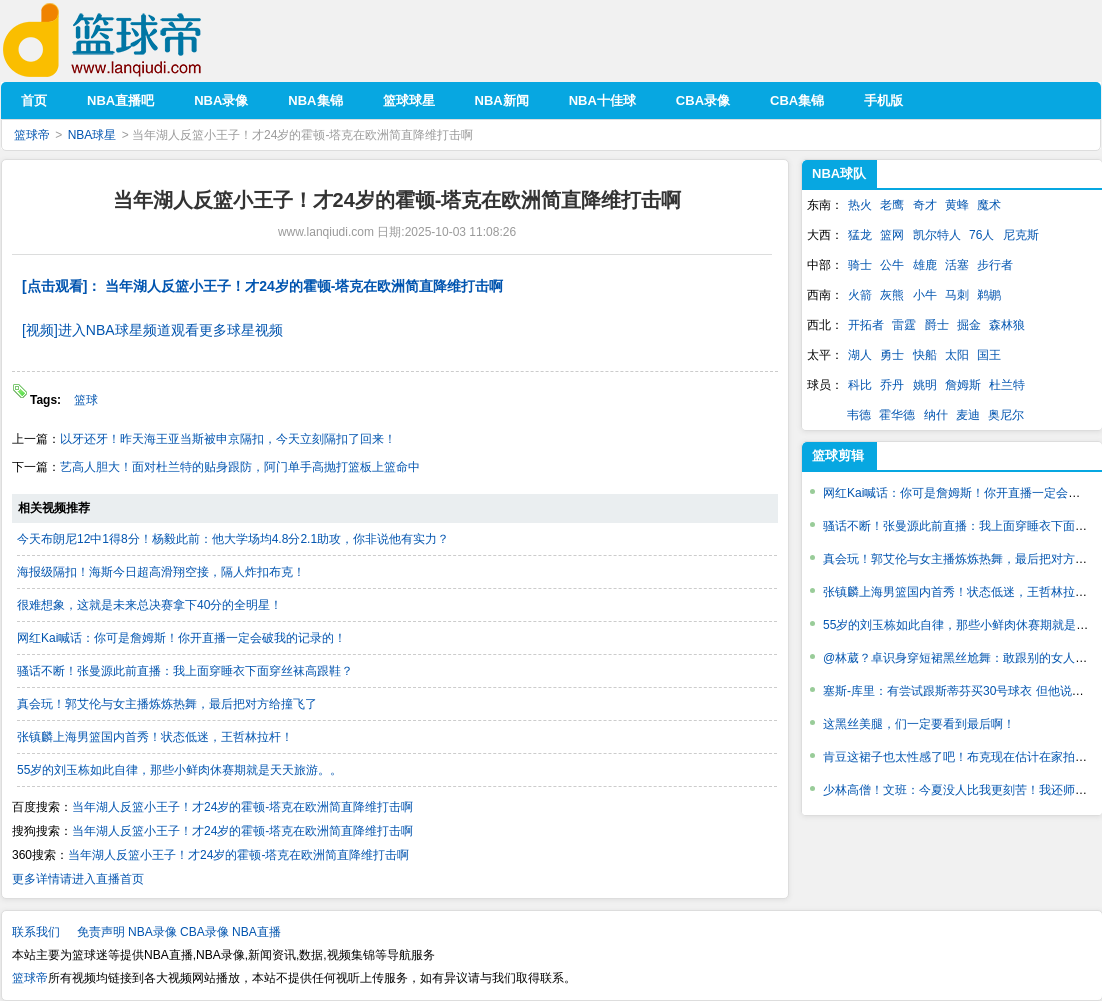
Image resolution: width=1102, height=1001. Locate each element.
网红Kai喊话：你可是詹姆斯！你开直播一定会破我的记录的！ (181, 638)
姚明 (925, 385)
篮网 (892, 235)
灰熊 (892, 295)
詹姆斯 (963, 385)
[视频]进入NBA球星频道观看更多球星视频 (152, 330)
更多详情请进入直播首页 (78, 879)
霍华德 (897, 415)
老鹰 (892, 205)
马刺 (957, 295)
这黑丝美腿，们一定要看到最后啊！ (919, 724)
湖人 (860, 355)
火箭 (860, 295)
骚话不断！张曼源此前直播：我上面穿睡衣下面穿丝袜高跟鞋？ (185, 671)
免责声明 (101, 932)
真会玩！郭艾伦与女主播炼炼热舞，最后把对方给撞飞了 (167, 704)
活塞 (957, 265)
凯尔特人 (937, 235)
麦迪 (968, 415)
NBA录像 (152, 932)
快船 (925, 355)
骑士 (860, 265)
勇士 (892, 355)
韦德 (859, 415)
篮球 (86, 400)
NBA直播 (256, 932)
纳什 (936, 415)
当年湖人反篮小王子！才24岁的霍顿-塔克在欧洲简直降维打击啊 (242, 807)
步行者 (995, 265)
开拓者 (866, 325)
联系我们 (36, 932)
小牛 (925, 295)
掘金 (969, 325)
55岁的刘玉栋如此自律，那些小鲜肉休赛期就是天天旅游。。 (179, 770)
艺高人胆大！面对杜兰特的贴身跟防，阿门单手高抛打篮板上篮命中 (240, 467)
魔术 (989, 205)
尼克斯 (1021, 235)
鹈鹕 (989, 295)
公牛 (892, 265)
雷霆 (904, 325)
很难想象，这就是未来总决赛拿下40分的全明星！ (149, 605)
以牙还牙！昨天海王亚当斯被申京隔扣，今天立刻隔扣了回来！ (228, 439)
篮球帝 (132, 40)
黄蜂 (957, 205)
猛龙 (860, 235)
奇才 (925, 205)
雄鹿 (925, 265)
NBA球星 (92, 135)
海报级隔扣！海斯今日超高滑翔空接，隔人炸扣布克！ (161, 572)
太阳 (957, 355)
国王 (989, 355)
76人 (981, 235)
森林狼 (1007, 325)
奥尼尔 (1006, 415)
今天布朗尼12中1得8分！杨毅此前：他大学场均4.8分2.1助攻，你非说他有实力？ (233, 539)
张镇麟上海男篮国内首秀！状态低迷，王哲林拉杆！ (155, 737)
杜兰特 (1007, 385)
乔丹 (892, 385)
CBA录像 (204, 932)
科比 (860, 385)
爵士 (937, 325)
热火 (860, 205)
